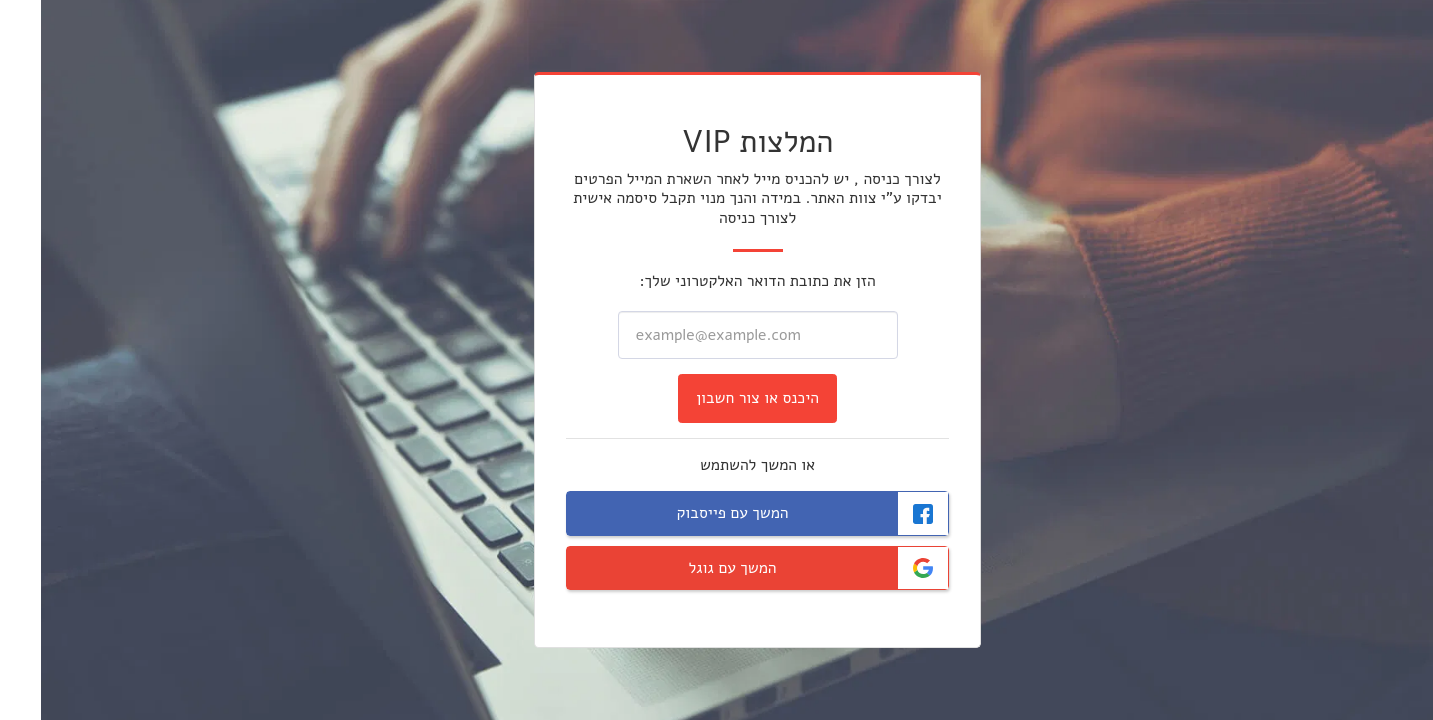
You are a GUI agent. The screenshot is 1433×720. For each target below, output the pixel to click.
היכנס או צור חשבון (716, 398)
